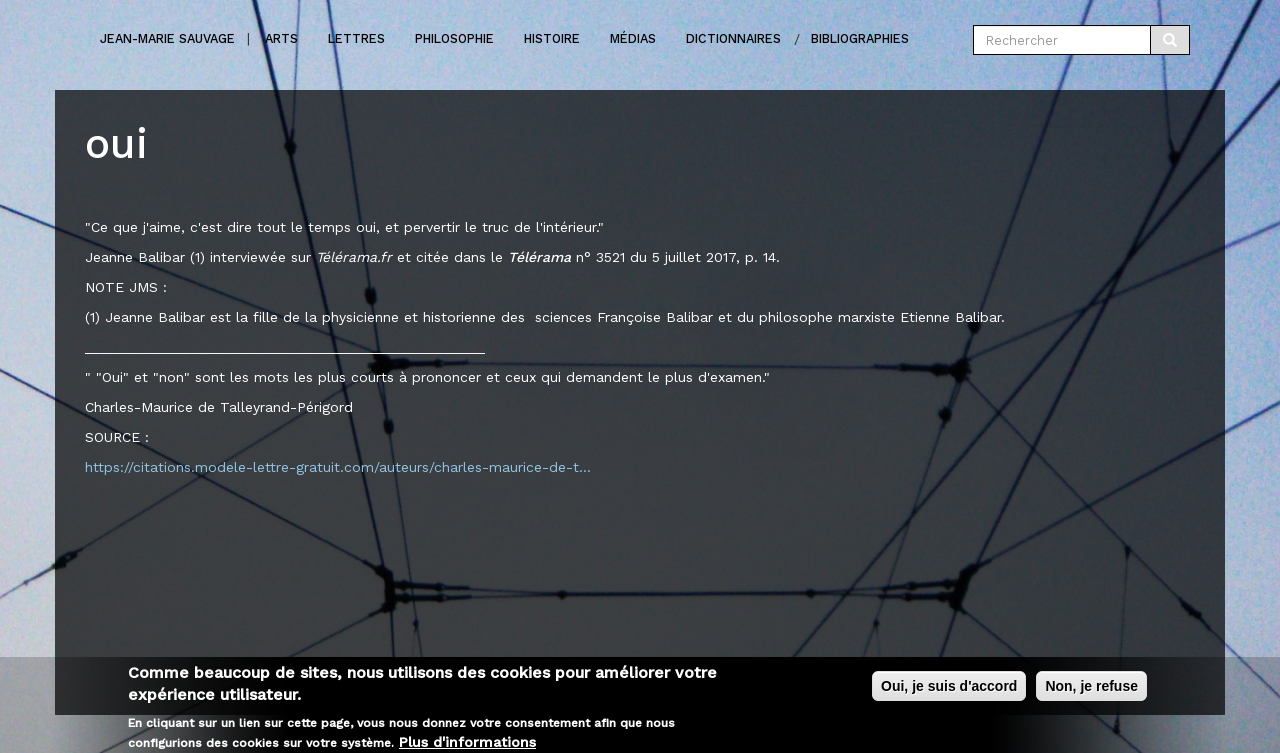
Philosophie (454, 38)
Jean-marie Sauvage (167, 38)
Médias (633, 38)
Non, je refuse (1091, 692)
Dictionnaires (733, 38)
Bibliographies (860, 38)
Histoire (552, 38)
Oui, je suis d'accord (949, 692)
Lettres (356, 38)
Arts (281, 38)
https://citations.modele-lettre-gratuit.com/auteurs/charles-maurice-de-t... (338, 467)
